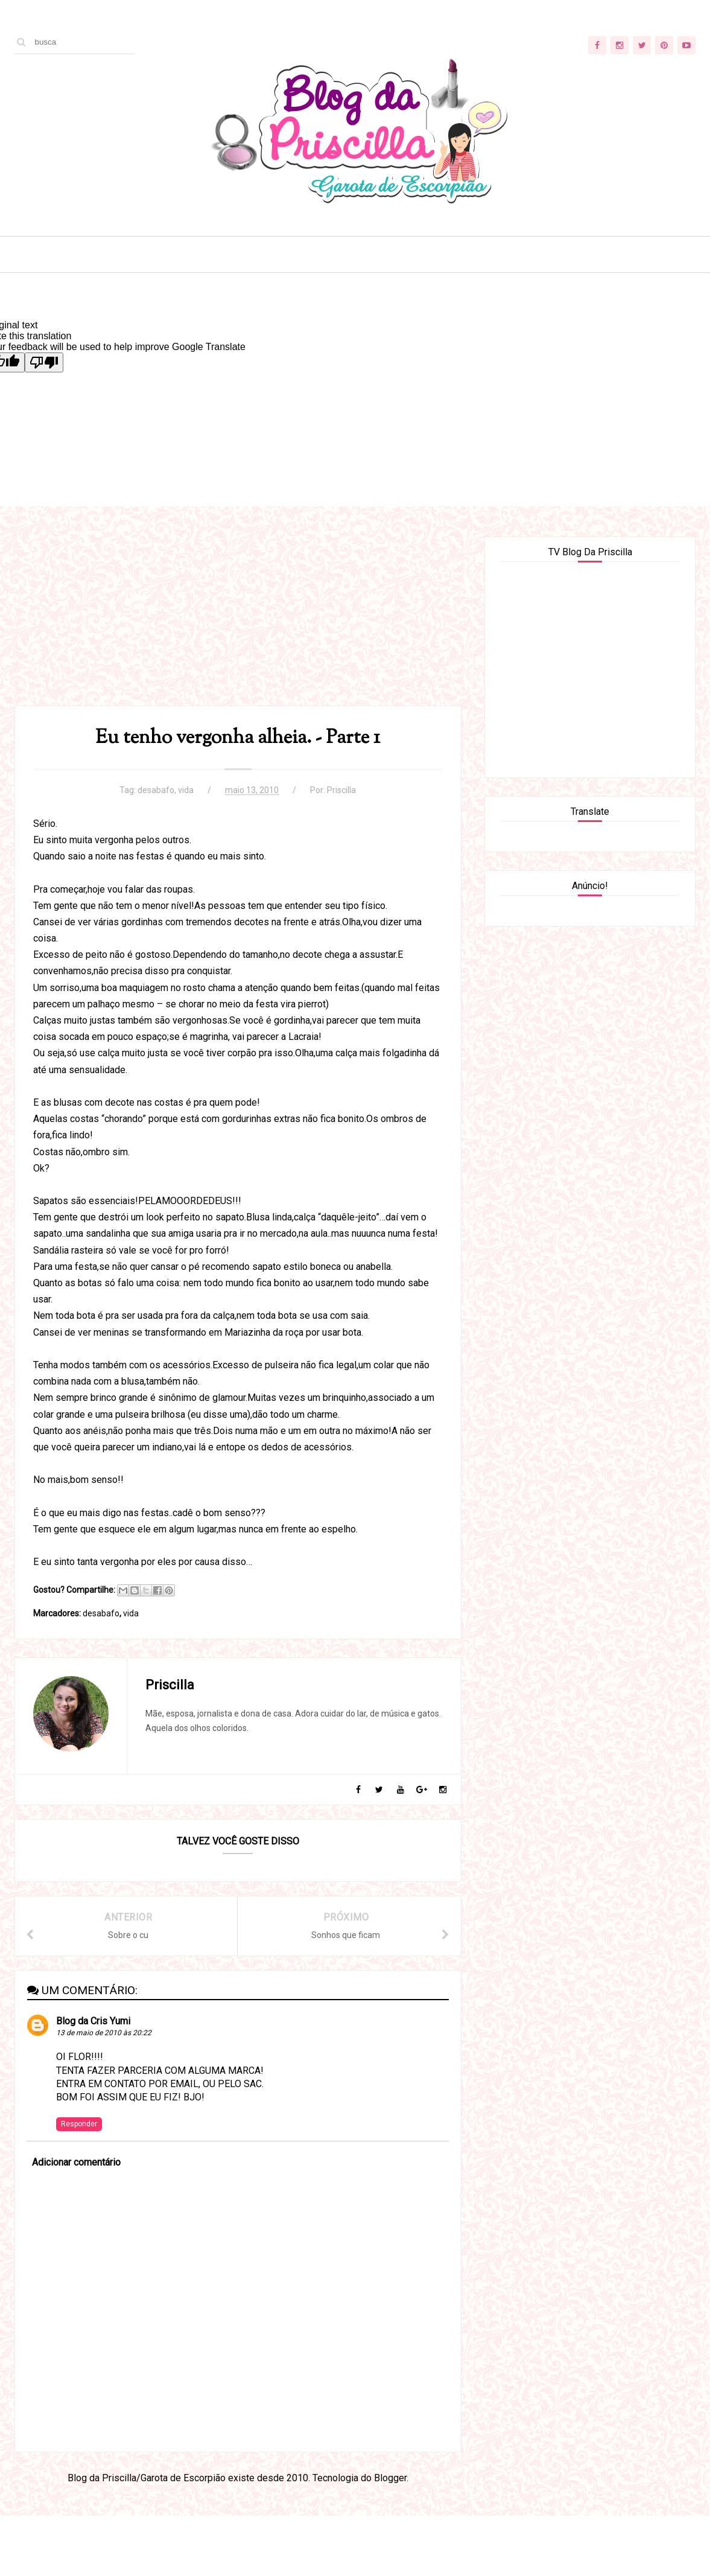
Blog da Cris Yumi (93, 2021)
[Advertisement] (237, 621)
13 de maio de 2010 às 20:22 (103, 2033)
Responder (79, 2124)
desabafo (156, 790)
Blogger (390, 2478)
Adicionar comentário (76, 2162)
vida (186, 790)
